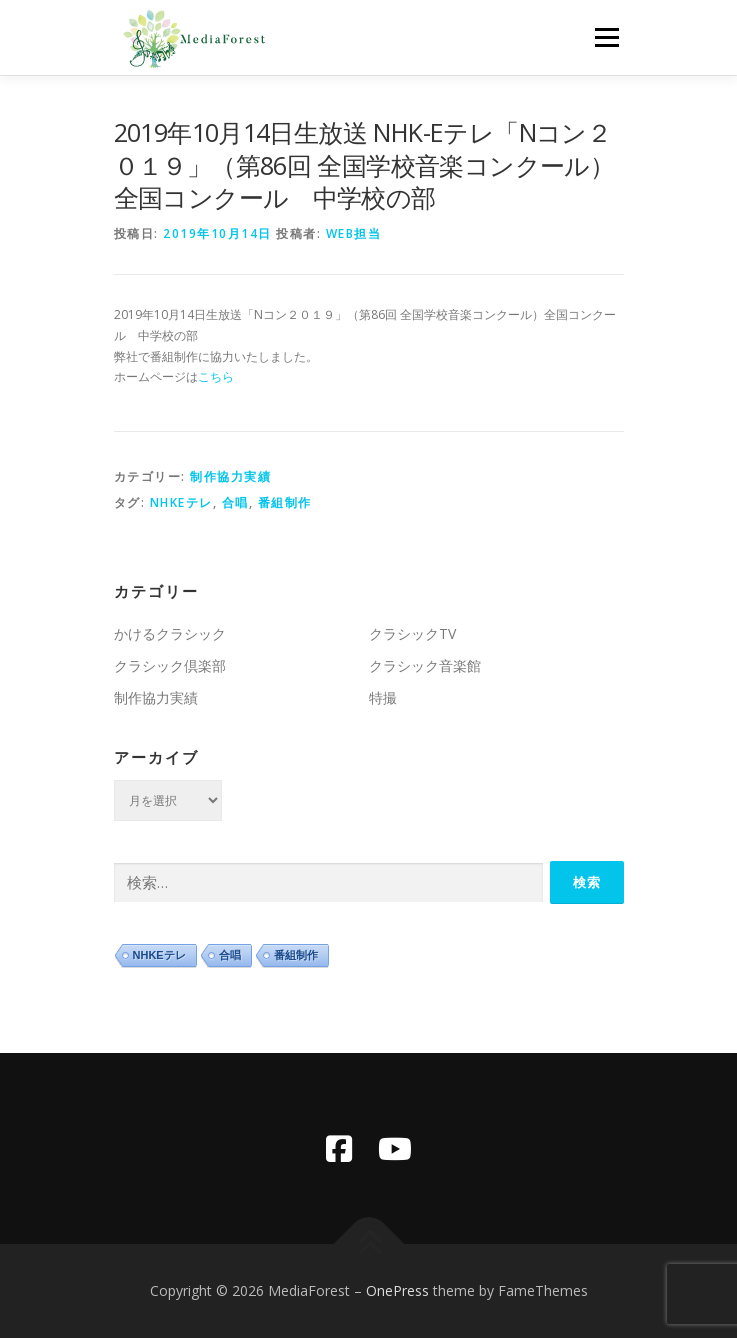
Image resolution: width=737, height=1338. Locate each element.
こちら (216, 376)
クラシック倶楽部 (170, 665)
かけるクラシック (170, 633)
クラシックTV (412, 633)
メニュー (606, 37)
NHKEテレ (181, 502)
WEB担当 (354, 233)
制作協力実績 (230, 476)
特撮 (383, 697)
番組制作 (285, 502)
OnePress (397, 1290)
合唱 (235, 502)
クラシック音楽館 (425, 665)
